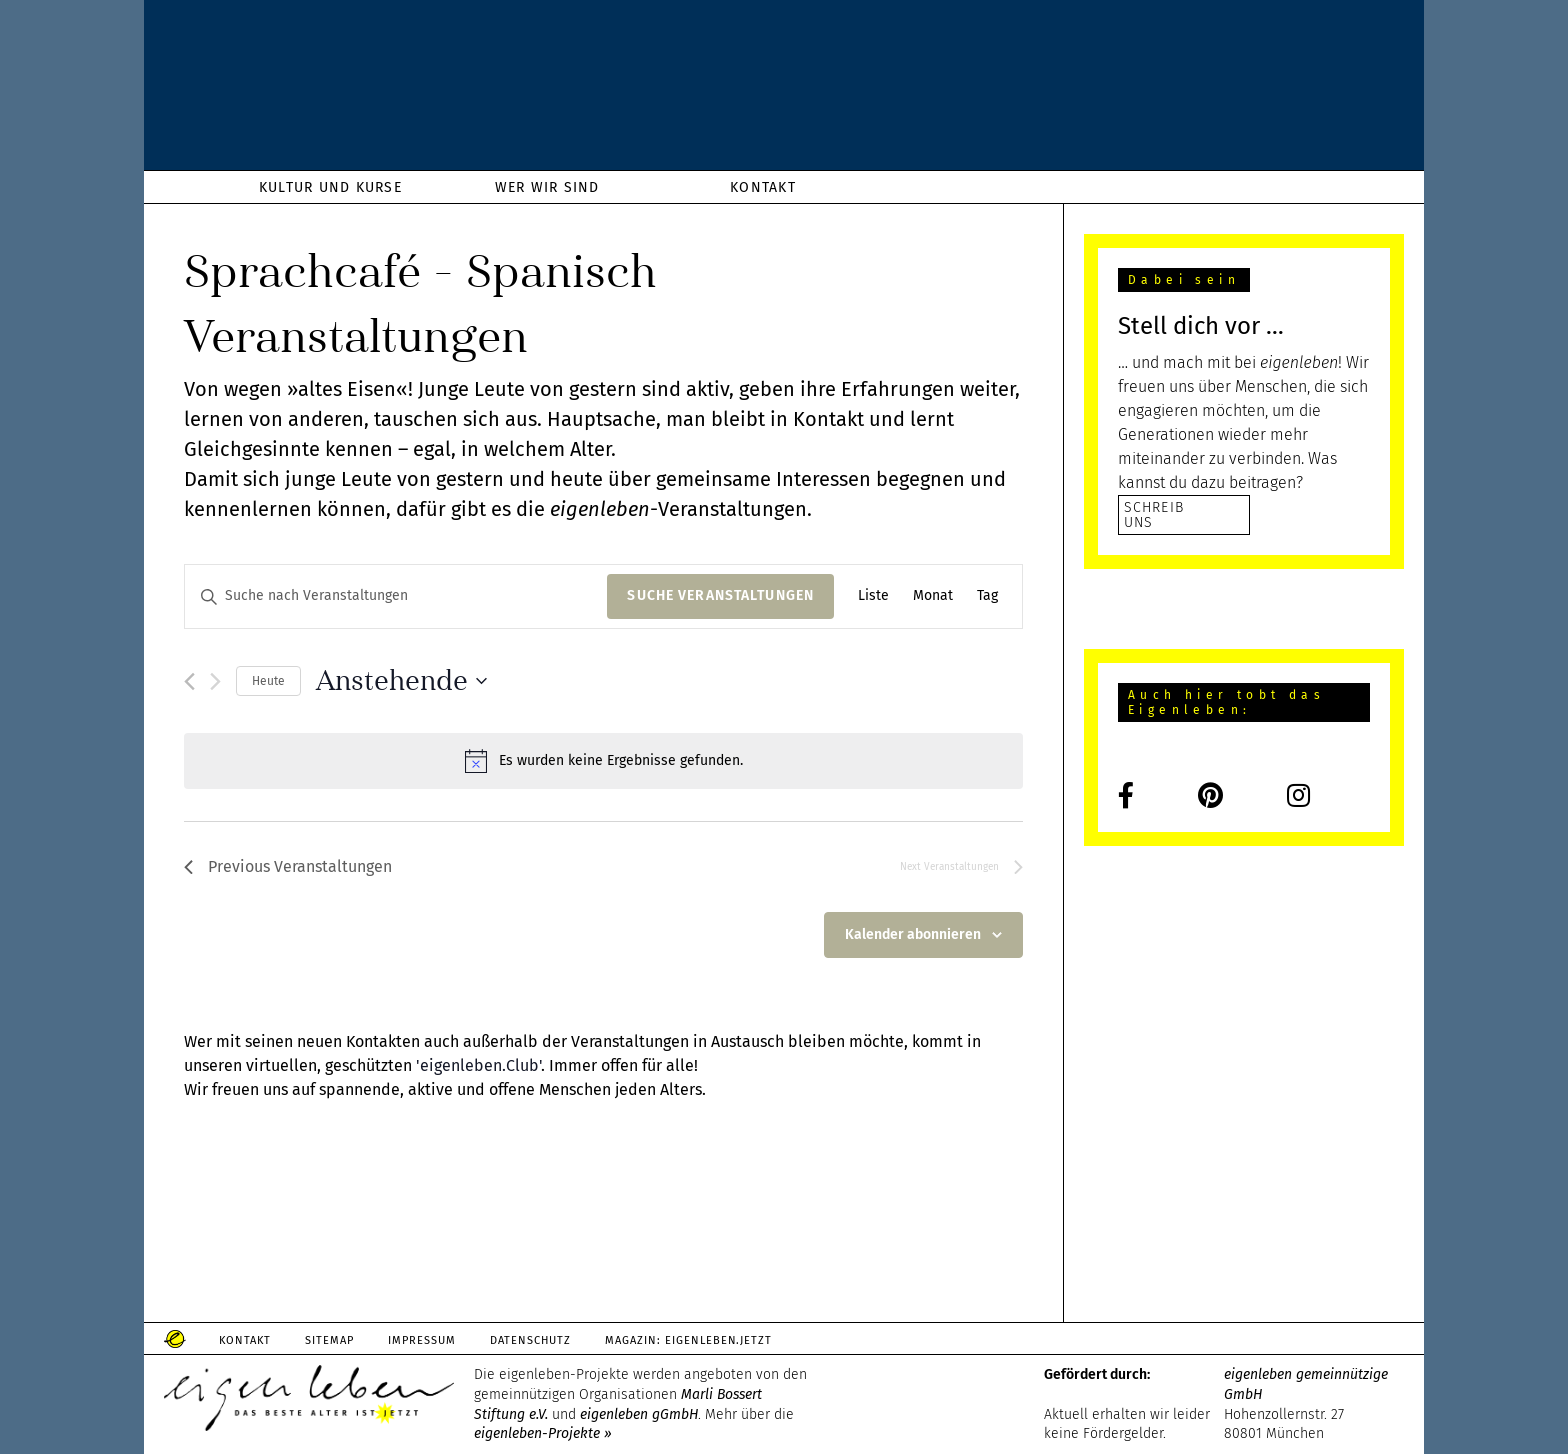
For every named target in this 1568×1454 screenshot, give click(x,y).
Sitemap (329, 1340)
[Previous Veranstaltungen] (189, 681)
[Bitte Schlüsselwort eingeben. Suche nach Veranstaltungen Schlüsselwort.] (396, 596)
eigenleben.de (784, 90)
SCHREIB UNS (1154, 514)
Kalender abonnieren (913, 934)
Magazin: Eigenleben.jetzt (689, 1340)
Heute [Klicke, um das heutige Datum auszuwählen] (268, 681)
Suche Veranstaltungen (720, 595)
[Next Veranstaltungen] (215, 681)
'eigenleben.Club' (478, 1065)
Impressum (422, 1340)
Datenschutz (530, 1340)
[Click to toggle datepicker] (401, 681)
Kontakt (245, 1340)
